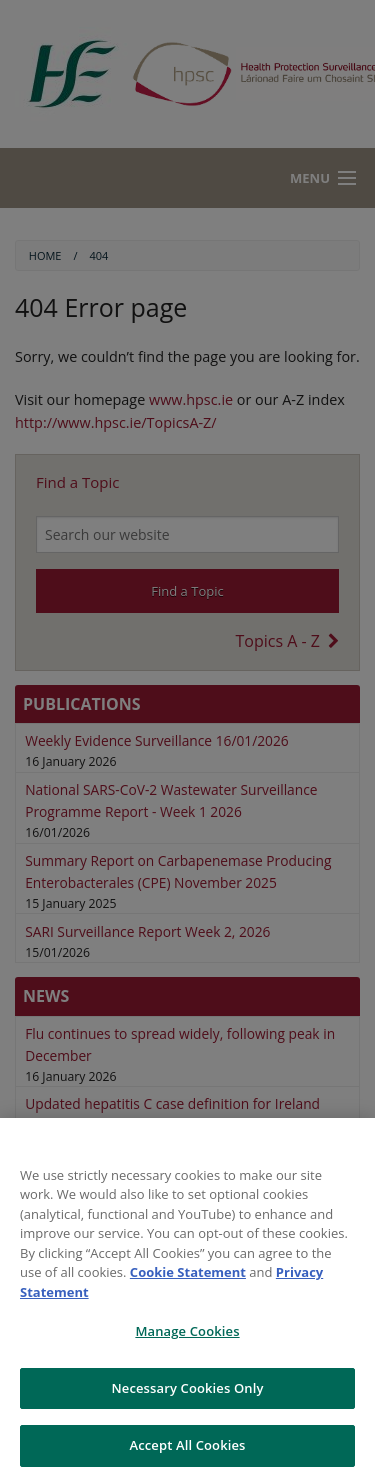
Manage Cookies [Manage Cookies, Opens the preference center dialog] (187, 1331)
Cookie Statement (188, 1272)
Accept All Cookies (187, 1445)
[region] (187, 1300)
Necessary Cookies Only (187, 1388)
